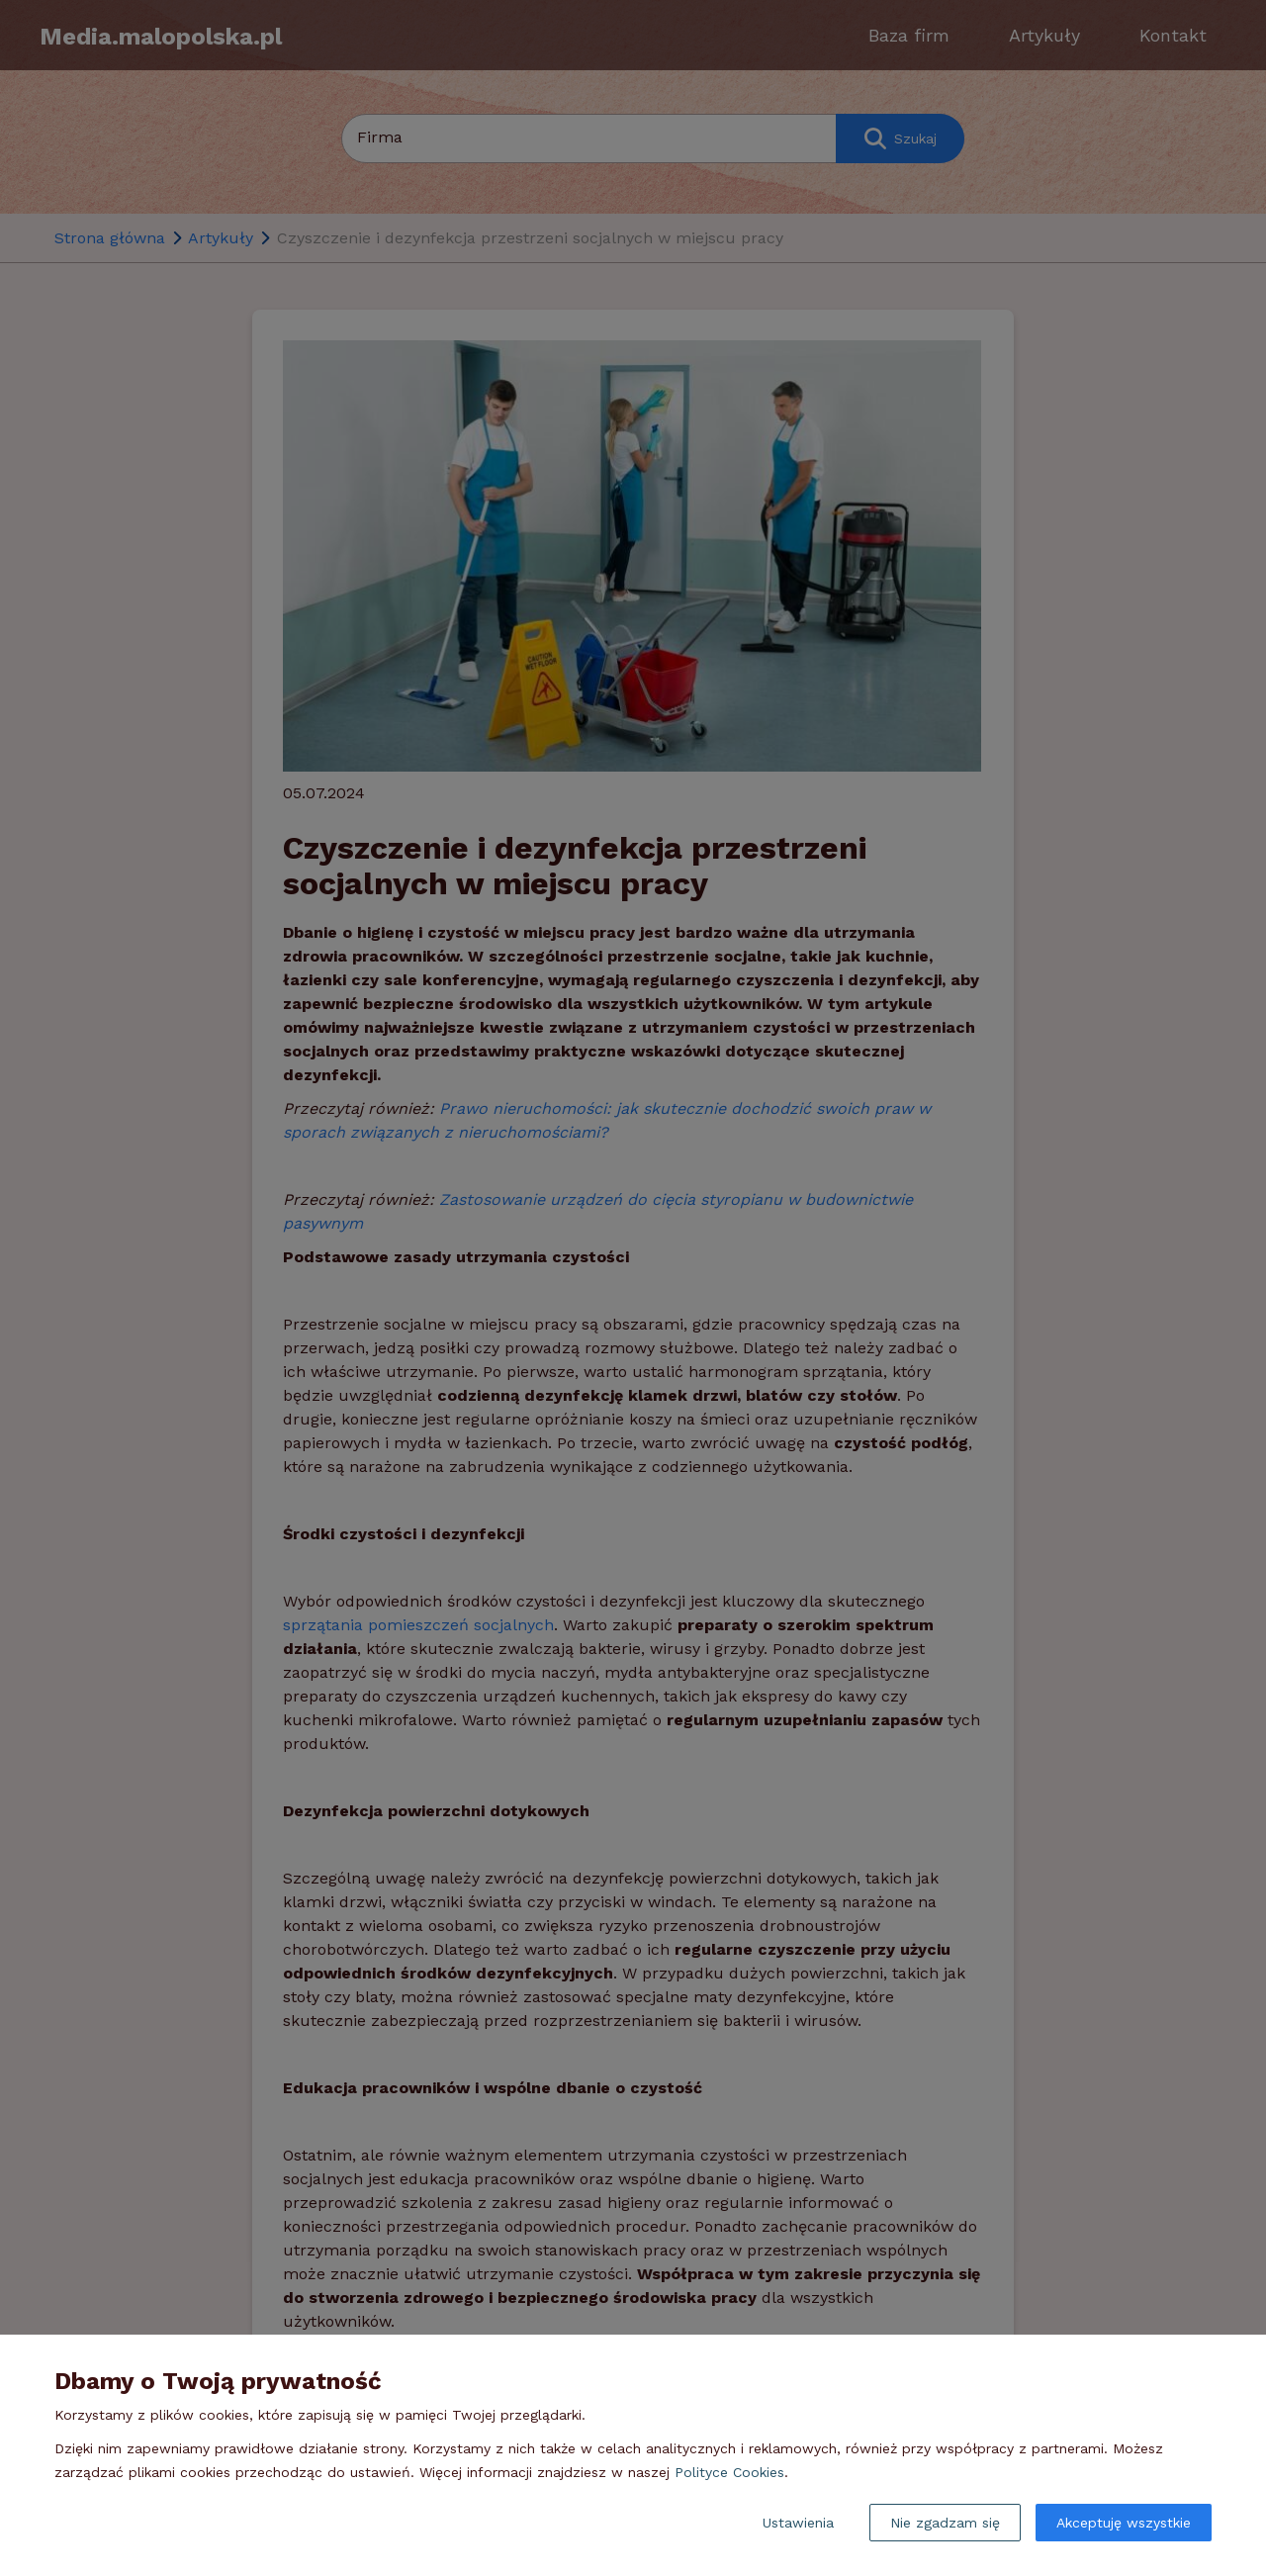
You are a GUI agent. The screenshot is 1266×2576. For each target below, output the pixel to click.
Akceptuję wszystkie (1123, 2522)
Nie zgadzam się (945, 2522)
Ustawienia (798, 2522)
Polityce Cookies (729, 2472)
